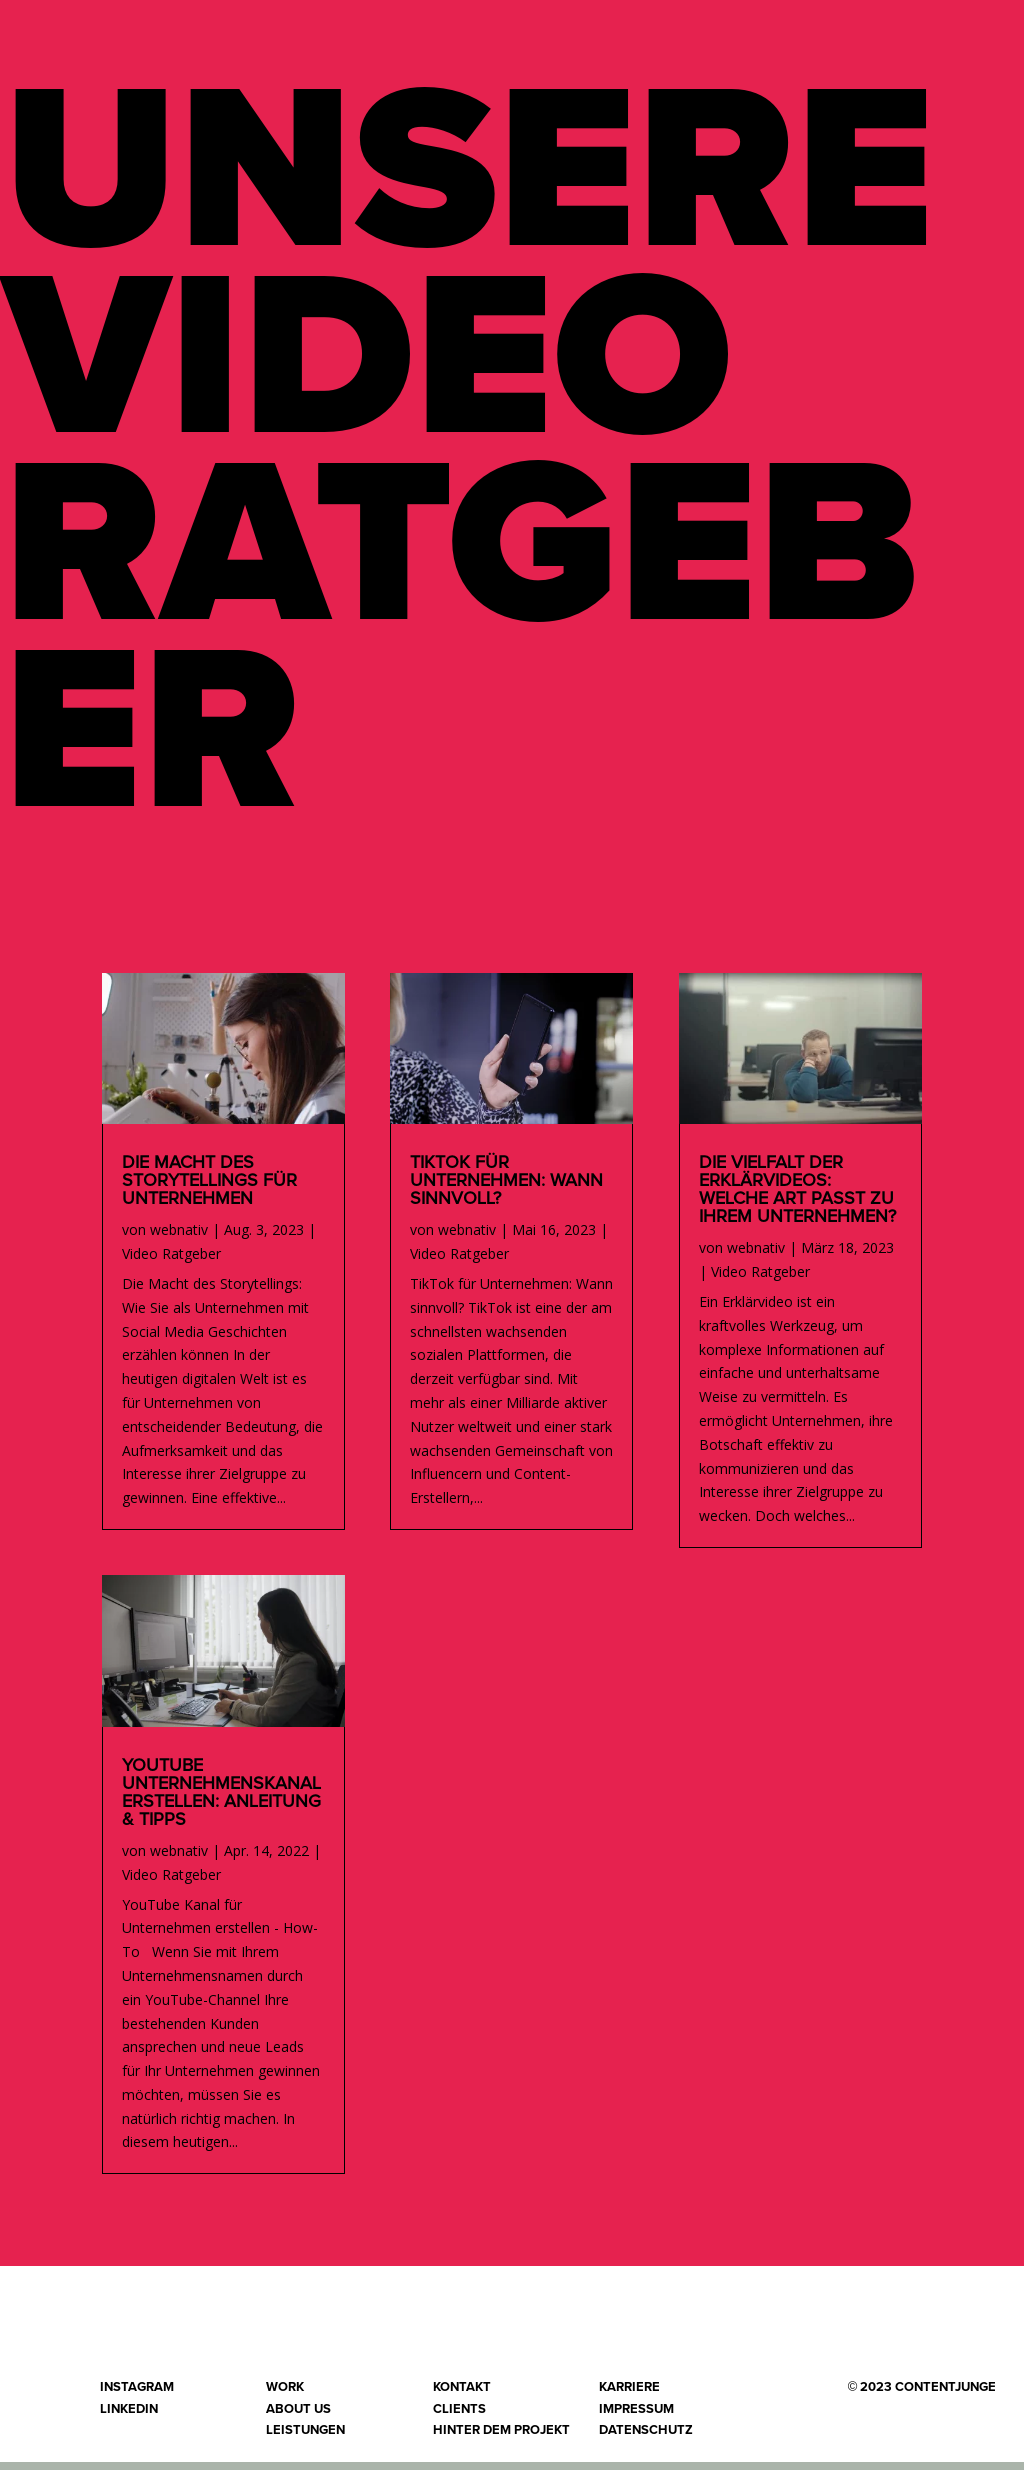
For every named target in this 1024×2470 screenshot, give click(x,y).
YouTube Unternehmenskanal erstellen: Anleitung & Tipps (221, 1801)
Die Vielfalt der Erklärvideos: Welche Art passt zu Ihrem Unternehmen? (797, 1198)
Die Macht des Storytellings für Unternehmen (209, 1189)
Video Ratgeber (171, 1261)
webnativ (179, 1237)
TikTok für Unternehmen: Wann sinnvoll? (506, 1189)
